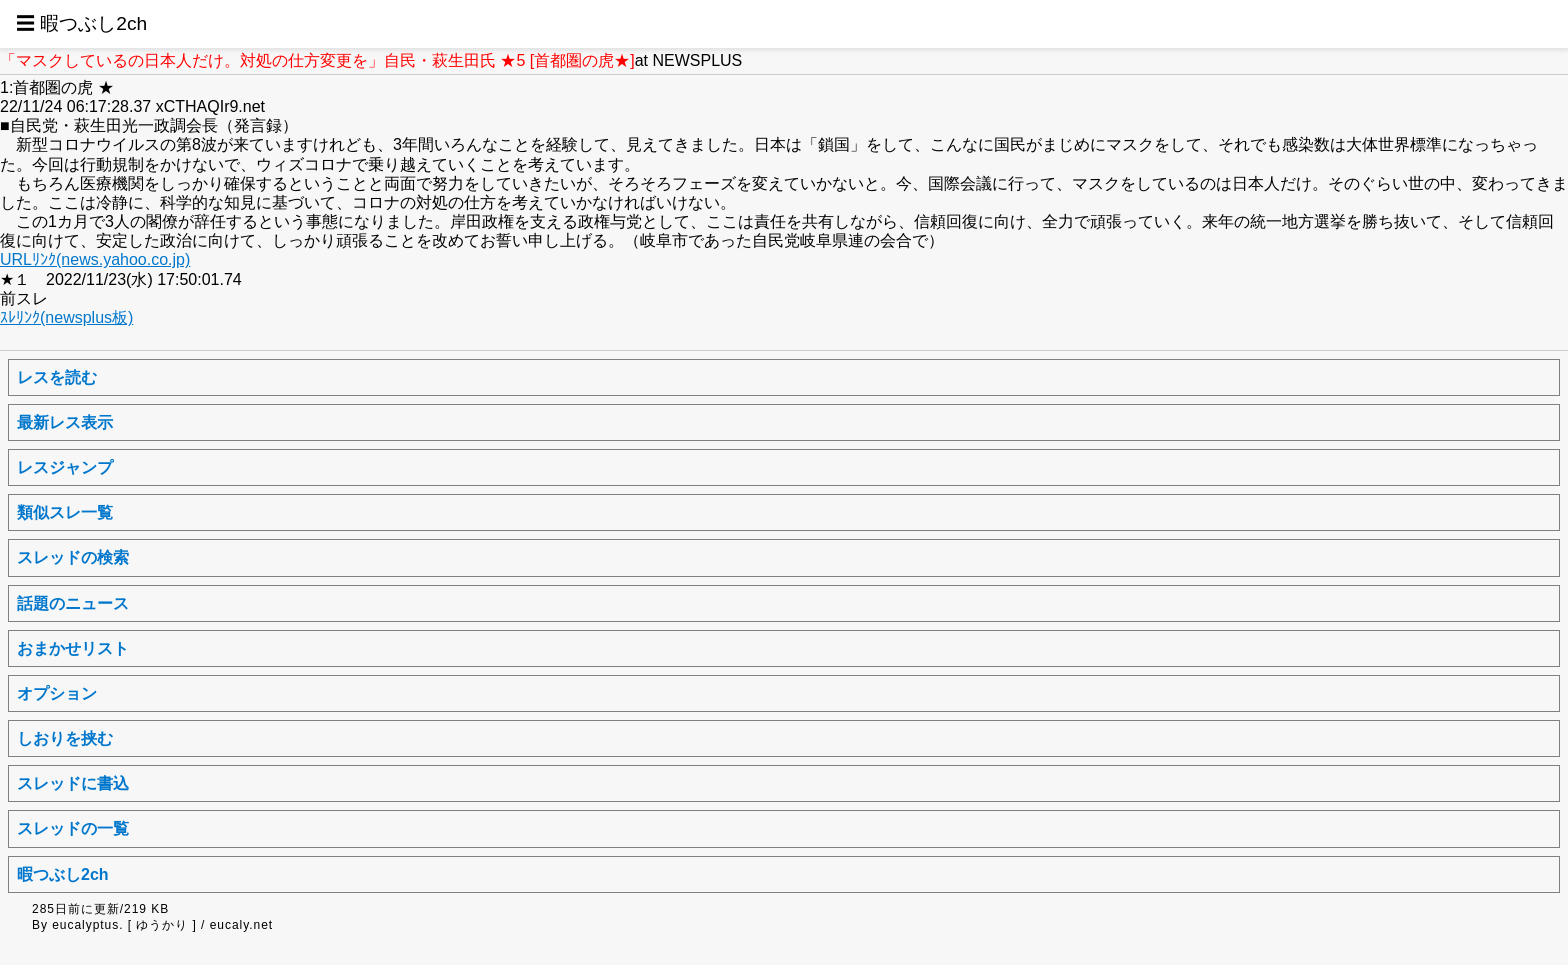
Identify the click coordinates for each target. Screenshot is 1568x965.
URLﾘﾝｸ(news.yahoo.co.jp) (95, 259)
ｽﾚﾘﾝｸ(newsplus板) (66, 317)
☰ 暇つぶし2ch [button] (81, 23)
